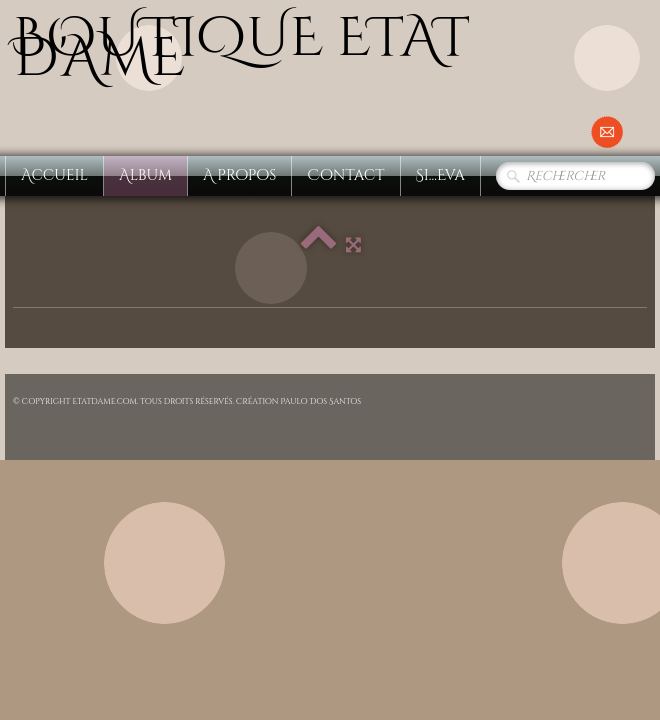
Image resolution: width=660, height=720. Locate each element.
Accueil (54, 175)
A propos (240, 175)
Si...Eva (440, 175)
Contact (345, 175)
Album (145, 175)
